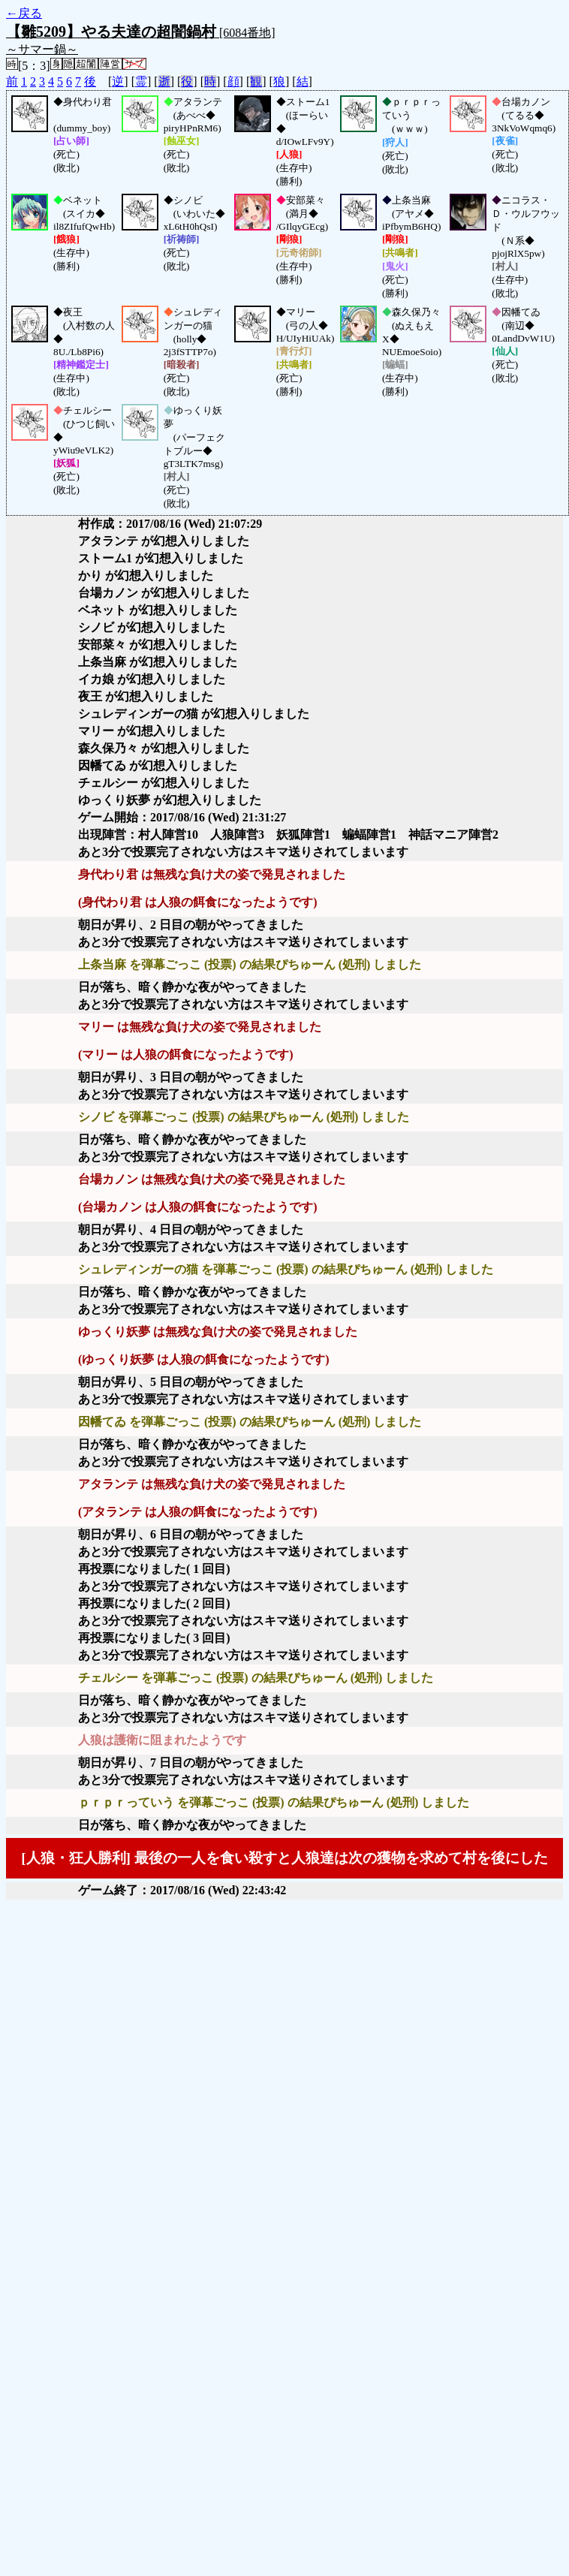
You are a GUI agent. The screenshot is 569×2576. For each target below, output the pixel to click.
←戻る (24, 13)
